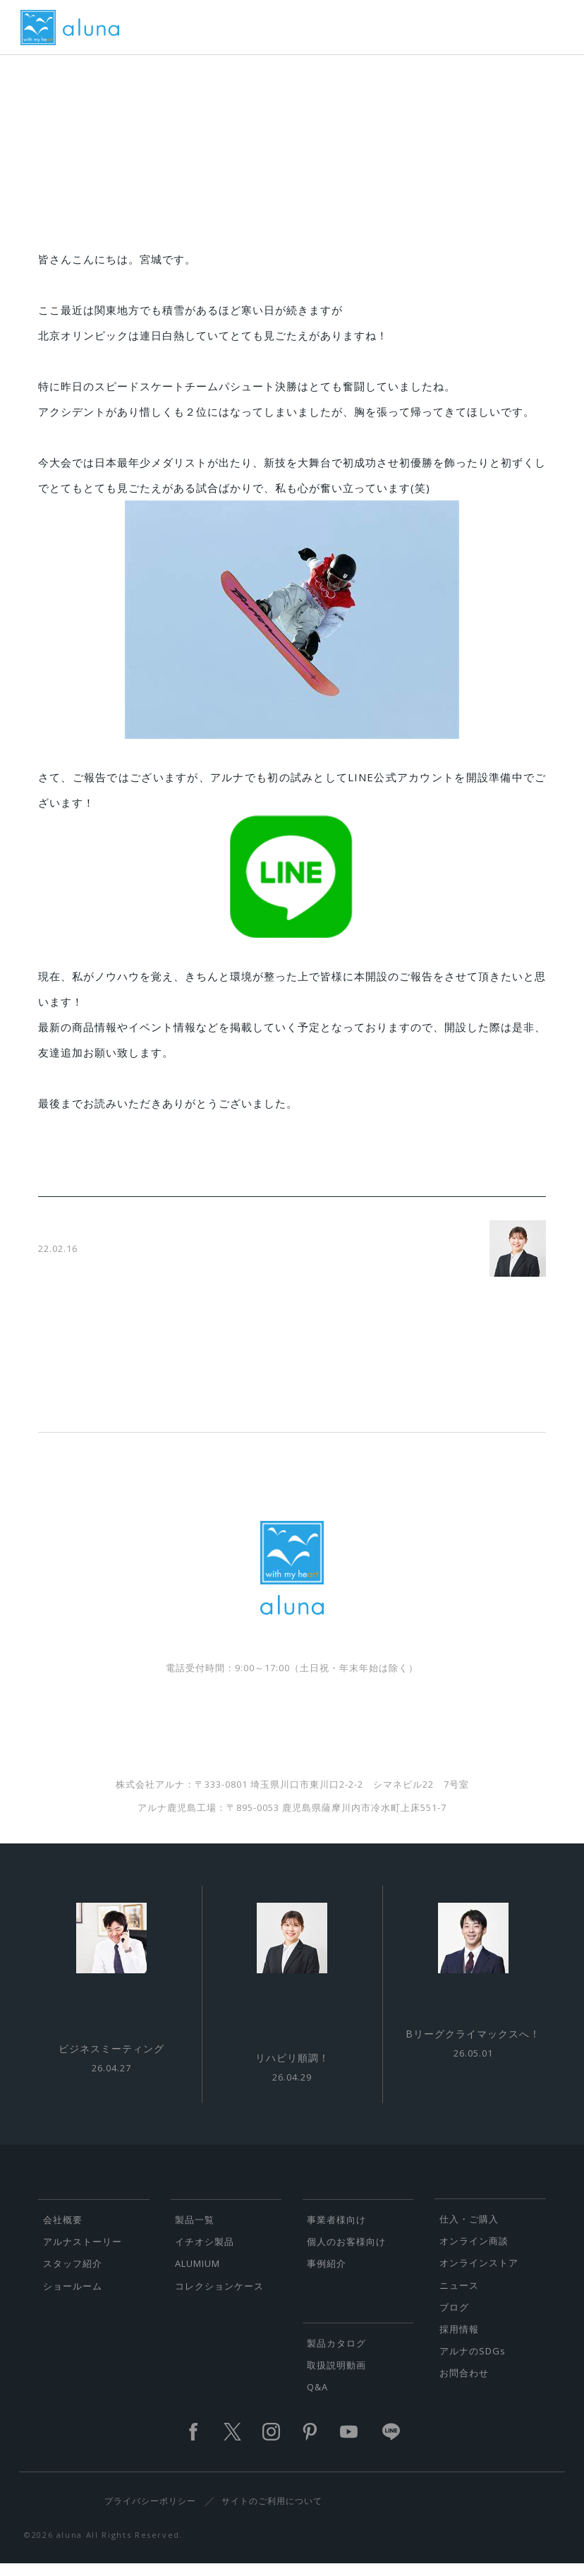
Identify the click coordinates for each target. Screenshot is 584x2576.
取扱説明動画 (336, 2375)
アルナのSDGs (472, 2360)
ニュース (459, 2295)
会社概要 (63, 2229)
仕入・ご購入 (469, 2228)
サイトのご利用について (271, 2511)
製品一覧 (194, 2229)
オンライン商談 (474, 2250)
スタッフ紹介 (72, 2273)
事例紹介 (326, 2273)
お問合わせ (464, 2382)
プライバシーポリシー (150, 2511)
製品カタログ (336, 2353)
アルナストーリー (82, 2251)
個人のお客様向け (346, 2251)
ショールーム (72, 2295)
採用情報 (459, 2339)
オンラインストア (478, 2272)
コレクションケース (219, 2295)
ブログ (454, 2317)
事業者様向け (336, 2229)
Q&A (317, 2396)
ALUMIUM (197, 2273)
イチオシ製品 (204, 2251)
